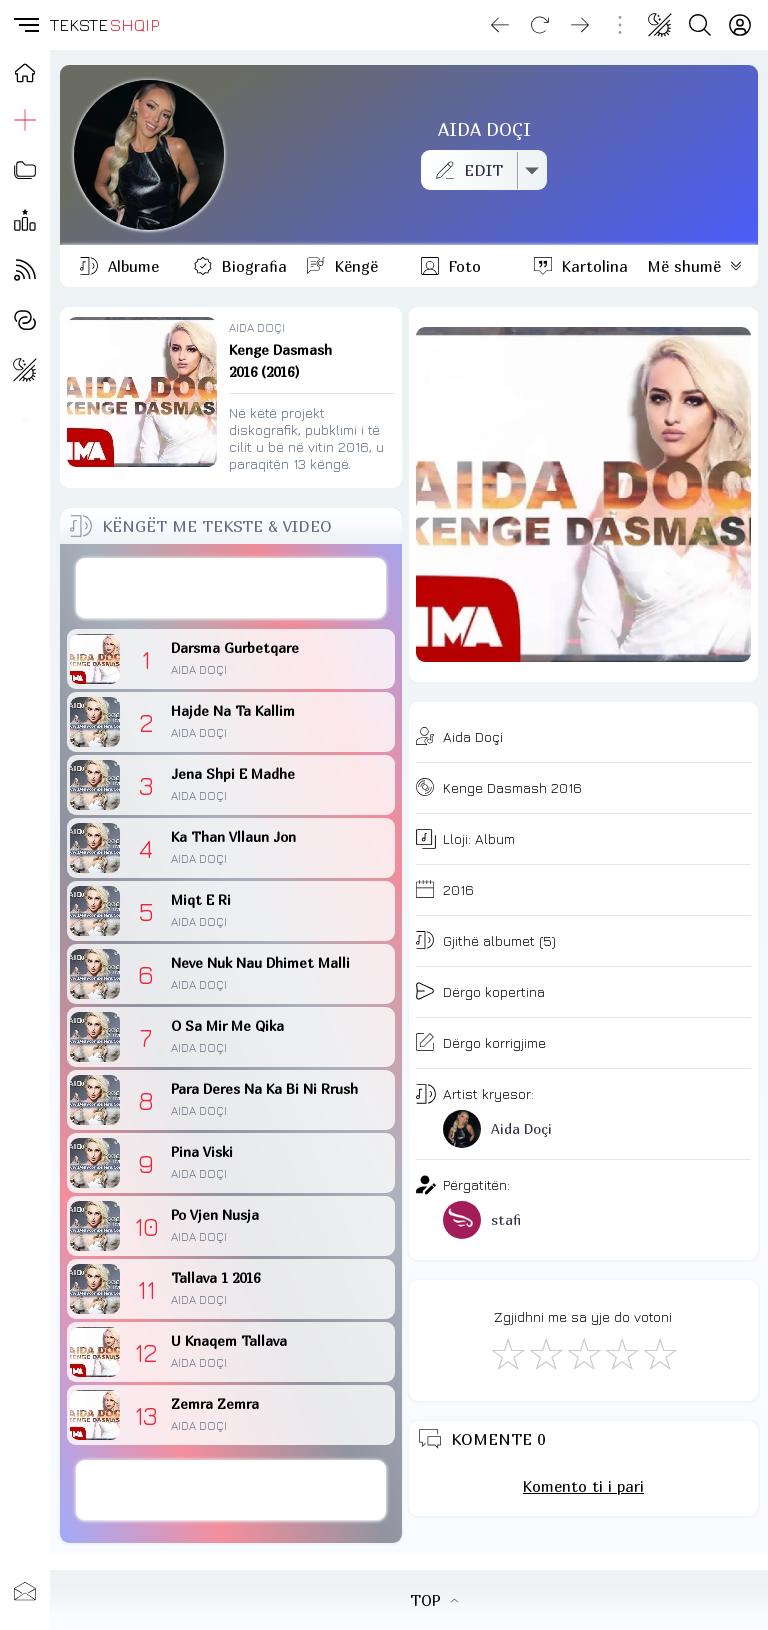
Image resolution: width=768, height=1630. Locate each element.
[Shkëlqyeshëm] (659, 1353)
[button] (25, 25)
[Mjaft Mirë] (621, 1353)
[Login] (740, 25)
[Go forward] (580, 25)
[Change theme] (660, 25)
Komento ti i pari (583, 1486)
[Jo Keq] (545, 1353)
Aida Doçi (473, 736)
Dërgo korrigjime (494, 1042)
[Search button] (700, 25)
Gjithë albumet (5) (499, 940)
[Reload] (540, 25)
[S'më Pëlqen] (507, 1353)
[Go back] (500, 25)
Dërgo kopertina (494, 991)
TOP (434, 1600)
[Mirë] (583, 1353)
